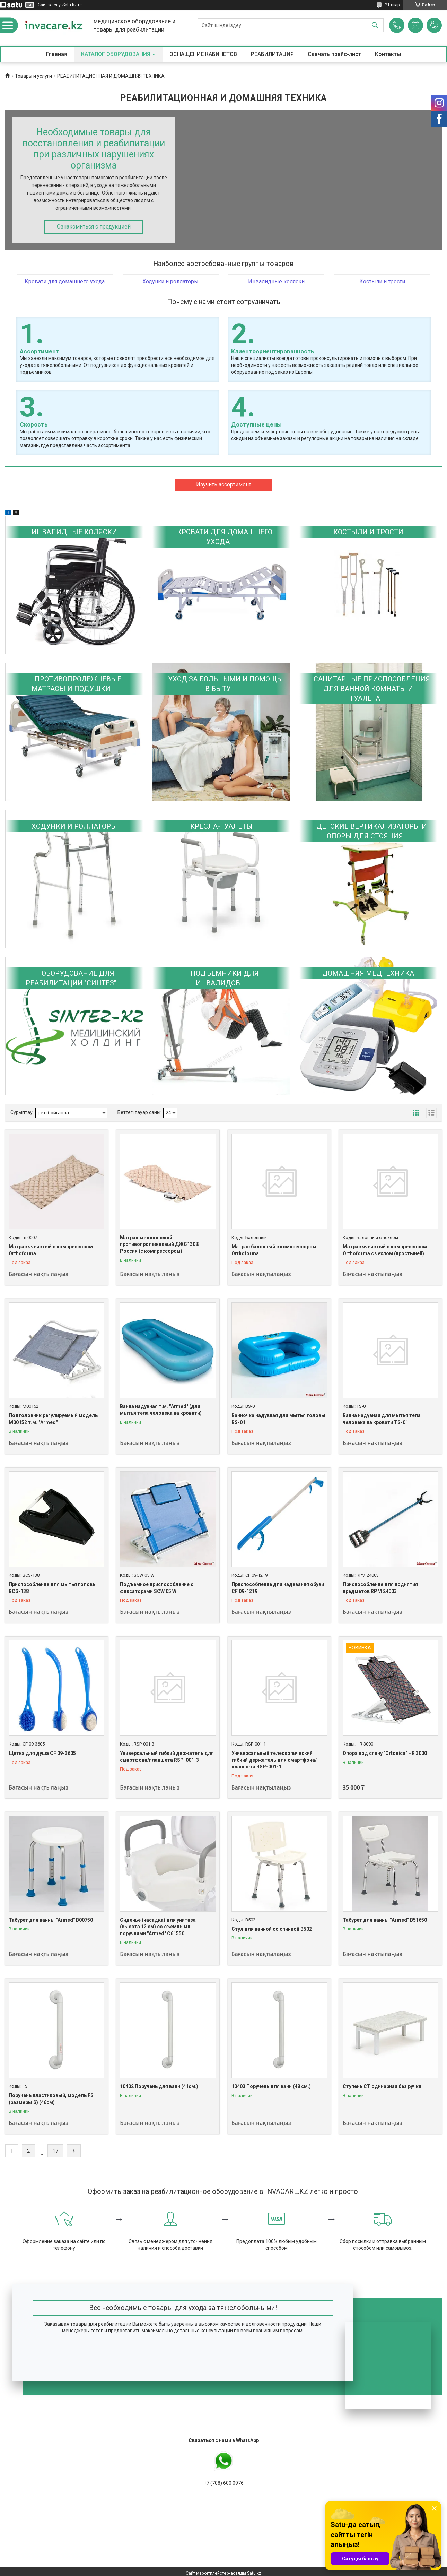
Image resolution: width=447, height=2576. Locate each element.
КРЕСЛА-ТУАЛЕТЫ (221, 826)
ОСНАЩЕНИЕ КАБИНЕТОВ (203, 54)
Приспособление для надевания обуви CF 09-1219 (277, 1588)
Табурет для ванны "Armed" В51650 (385, 1920)
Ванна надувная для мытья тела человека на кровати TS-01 (382, 1419)
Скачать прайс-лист (334, 54)
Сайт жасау (49, 4)
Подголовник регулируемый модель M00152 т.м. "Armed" (53, 1419)
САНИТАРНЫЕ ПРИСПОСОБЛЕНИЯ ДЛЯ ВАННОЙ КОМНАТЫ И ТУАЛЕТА (372, 689)
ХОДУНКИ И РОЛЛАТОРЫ (74, 826)
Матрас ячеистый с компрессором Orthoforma (51, 1250)
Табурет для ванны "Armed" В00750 (51, 1920)
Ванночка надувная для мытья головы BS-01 (278, 1419)
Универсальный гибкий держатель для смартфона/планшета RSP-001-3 (167, 1756)
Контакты (388, 54)
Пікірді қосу (434, 25)
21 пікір (392, 4)
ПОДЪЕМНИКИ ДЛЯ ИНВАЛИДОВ (225, 978)
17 (55, 2151)
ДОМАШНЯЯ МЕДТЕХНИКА (368, 973)
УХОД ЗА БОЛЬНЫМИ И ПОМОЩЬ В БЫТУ (224, 684)
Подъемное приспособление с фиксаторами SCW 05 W (156, 1588)
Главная (56, 54)
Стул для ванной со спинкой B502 (271, 1929)
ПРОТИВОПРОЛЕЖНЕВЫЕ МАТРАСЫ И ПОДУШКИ (76, 684)
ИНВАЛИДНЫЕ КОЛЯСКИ (74, 532)
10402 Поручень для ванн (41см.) (159, 2086)
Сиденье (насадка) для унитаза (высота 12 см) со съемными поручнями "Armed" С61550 (158, 1926)
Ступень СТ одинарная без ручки (382, 2086)
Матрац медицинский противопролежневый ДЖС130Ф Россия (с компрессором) (160, 1244)
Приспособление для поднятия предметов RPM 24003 (380, 1588)
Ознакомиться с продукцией (94, 226)
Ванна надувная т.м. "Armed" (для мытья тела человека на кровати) (161, 1410)
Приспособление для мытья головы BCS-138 (53, 1588)
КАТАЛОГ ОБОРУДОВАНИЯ (115, 54)
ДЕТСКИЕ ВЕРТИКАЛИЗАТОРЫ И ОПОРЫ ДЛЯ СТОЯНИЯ (371, 831)
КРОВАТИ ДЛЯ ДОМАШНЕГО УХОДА (224, 537)
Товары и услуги (33, 76)
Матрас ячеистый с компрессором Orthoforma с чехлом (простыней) (385, 1250)
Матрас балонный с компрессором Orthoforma (273, 1250)
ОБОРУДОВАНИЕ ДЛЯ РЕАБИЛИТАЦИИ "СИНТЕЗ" (71, 978)
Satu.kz (254, 2573)
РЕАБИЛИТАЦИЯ (272, 54)
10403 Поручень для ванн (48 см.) (271, 2086)
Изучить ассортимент (223, 484)
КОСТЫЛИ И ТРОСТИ (368, 532)
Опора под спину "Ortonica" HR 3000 (385, 1753)
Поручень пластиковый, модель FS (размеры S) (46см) (51, 2099)
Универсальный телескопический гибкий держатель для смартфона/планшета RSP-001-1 (274, 1759)
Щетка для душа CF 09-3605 (42, 1753)
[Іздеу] (375, 25)
